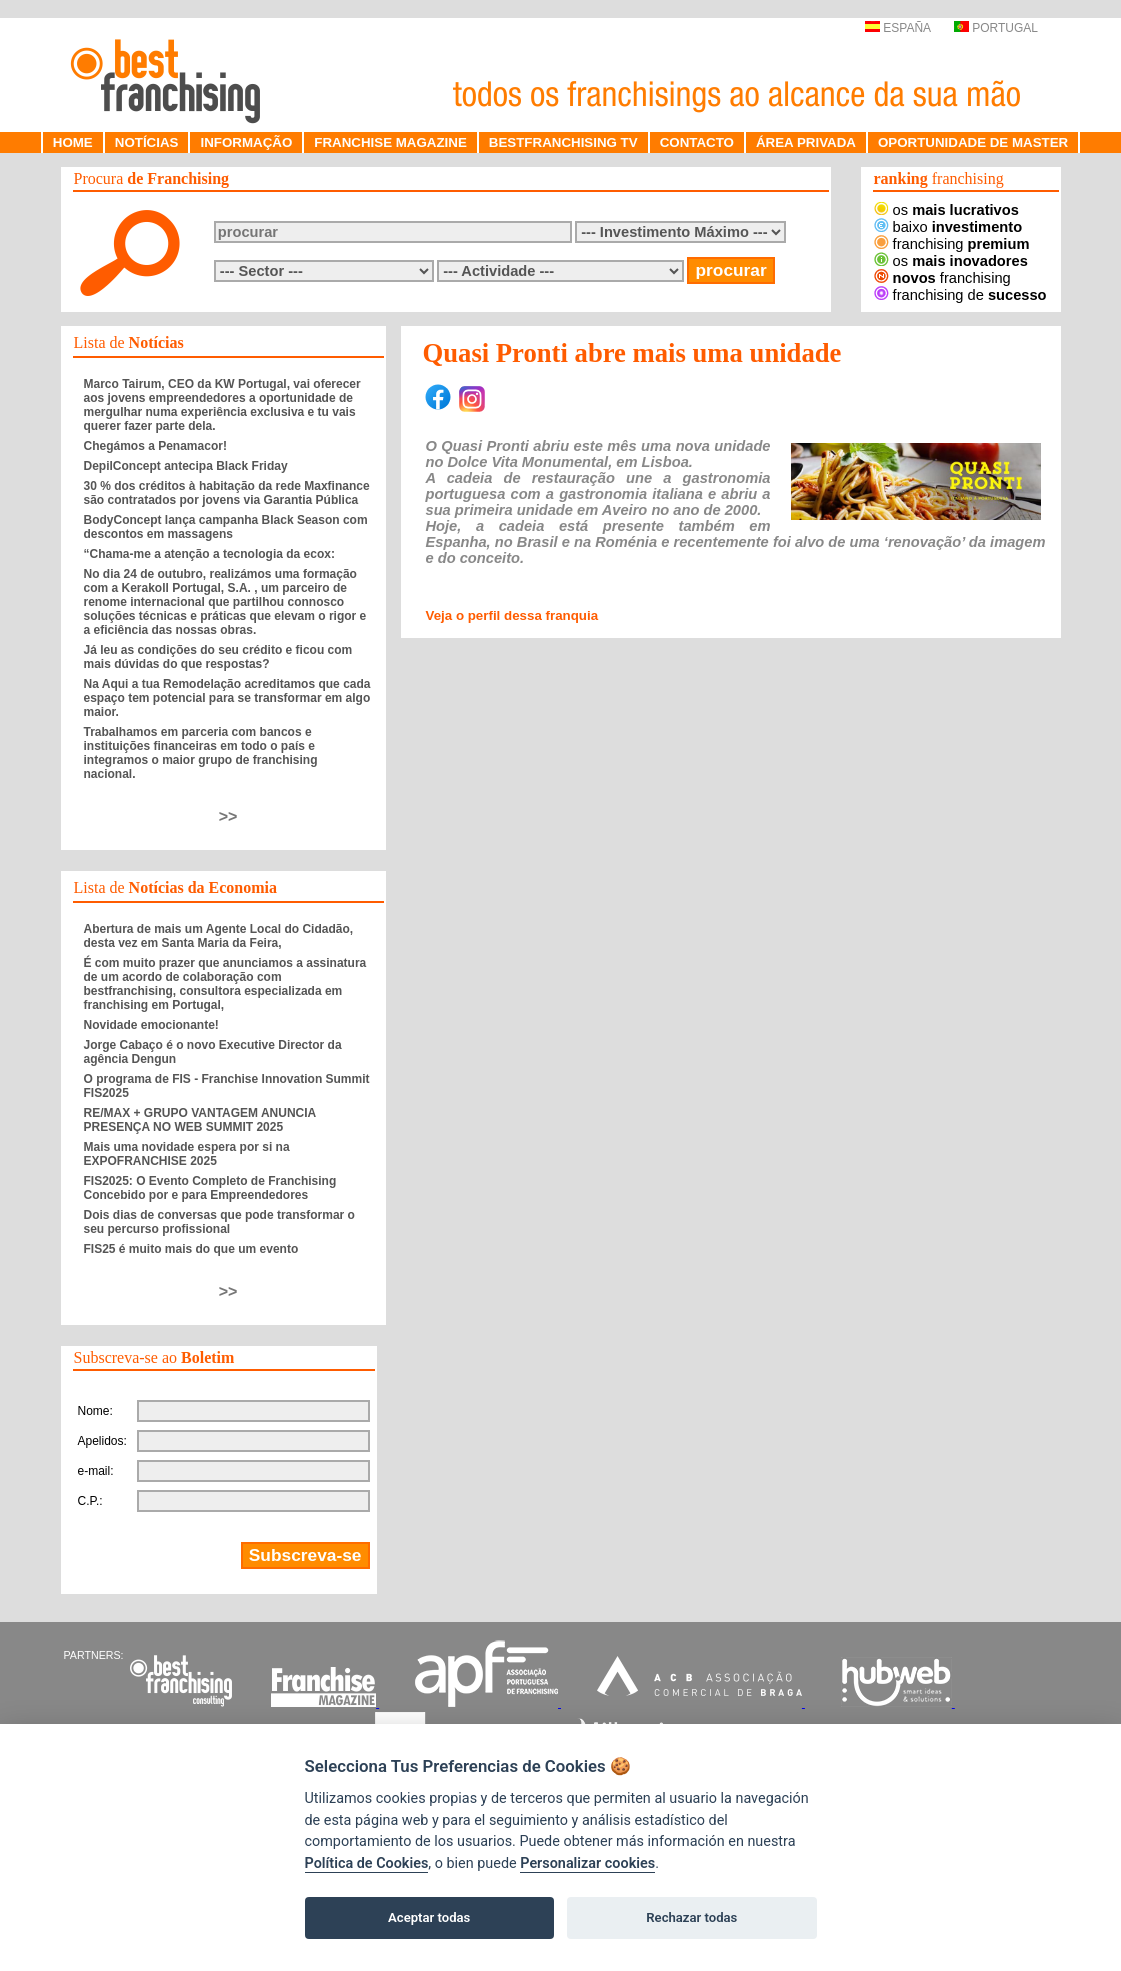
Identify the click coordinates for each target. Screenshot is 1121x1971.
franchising (952, 244)
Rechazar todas (691, 1917)
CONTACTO (697, 142)
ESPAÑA (897, 28)
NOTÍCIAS (147, 142)
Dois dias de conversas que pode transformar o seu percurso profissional (219, 1222)
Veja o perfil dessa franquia (512, 615)
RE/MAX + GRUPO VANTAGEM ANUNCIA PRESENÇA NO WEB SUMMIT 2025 (200, 1120)
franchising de (960, 295)
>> (228, 816)
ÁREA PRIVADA (806, 142)
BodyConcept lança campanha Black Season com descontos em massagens (226, 527)
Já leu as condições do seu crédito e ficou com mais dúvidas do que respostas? (218, 657)
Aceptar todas (429, 1917)
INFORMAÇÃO (246, 142)
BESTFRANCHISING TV (563, 142)
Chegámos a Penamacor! (155, 446)
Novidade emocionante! (151, 1025)
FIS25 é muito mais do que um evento (191, 1249)
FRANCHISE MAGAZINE (390, 142)
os (946, 210)
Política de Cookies (367, 1863)
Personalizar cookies (587, 1863)
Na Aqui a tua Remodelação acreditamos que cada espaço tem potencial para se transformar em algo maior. (227, 698)
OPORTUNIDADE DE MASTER (973, 142)
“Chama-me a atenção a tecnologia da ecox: (209, 554)
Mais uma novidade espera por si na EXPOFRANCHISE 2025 (187, 1154)
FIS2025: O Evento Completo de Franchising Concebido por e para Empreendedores (210, 1188)
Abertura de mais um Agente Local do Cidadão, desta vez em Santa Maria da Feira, (219, 936)
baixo (948, 227)
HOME (73, 142)
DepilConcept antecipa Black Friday (186, 466)
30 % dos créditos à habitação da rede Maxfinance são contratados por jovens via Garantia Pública (227, 493)
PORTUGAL (996, 28)
